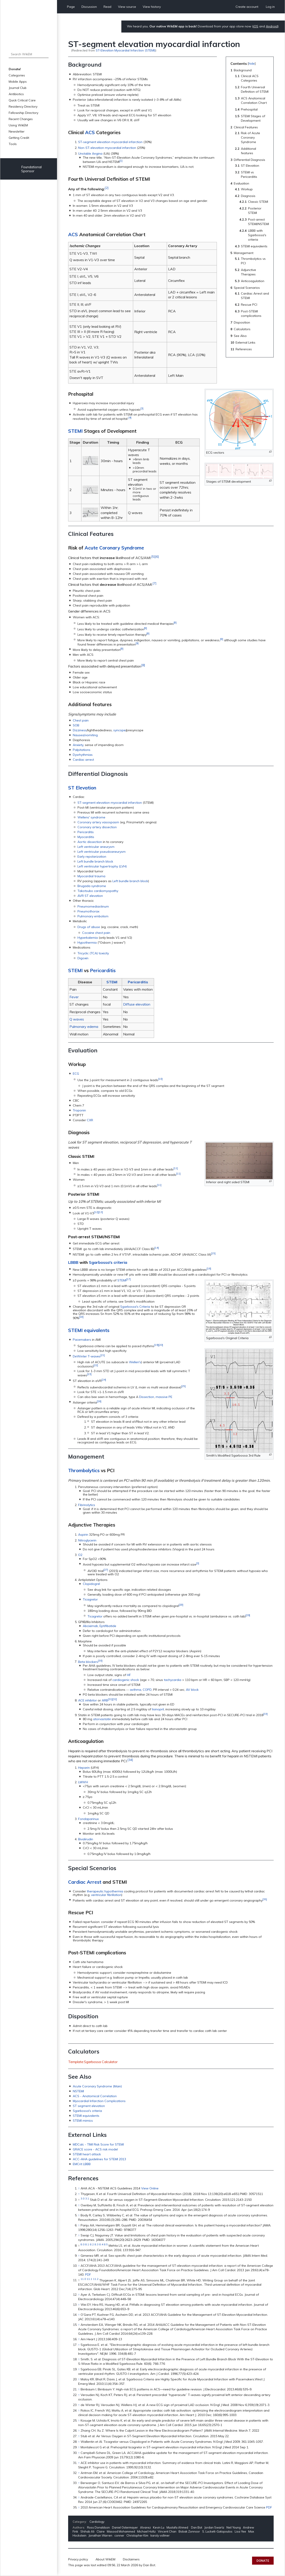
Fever (74, 997)
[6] (157, 556)
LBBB (73, 1262)
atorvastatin (102, 1719)
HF (129, 1675)
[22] (96, 1365)
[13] (100, 1212)
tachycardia (172, 1680)
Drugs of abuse (88, 927)
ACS (90, 132)
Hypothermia (87, 943)
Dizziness (80, 730)
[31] (110, 1699)
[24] (104, 1379)
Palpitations (81, 750)
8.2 (92, 2244)
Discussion (89, 7)
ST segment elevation (89, 2106)
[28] (181, 1604)
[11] (175, 1168)
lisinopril (158, 1709)
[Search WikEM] (29, 54)
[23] (89, 1374)
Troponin (79, 1110)
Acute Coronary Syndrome (114, 548)
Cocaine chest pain (96, 933)
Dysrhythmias (83, 755)
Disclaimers (131, 2559)
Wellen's (135, 1362)
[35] (265, 1899)
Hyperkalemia (87, 938)
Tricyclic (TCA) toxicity (93, 953)
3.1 (87, 2198)
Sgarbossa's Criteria (135, 1307)
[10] (160, 1078)
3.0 (82, 2198)
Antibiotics (16, 94)
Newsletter (16, 131)
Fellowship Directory (23, 113)
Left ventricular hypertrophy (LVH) (102, 866)
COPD (147, 1690)
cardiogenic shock (125, 1680)
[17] (128, 1279)
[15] (213, 1253)
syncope (119, 730)
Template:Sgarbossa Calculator (93, 2062)
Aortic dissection (89, 842)
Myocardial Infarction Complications (99, 2101)
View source (127, 7)
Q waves (76, 1019)
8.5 (106, 2244)
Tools (13, 144)
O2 (80, 1555)
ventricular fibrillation (106, 1895)
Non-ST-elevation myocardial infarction (107, 148)
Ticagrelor (90, 1599)
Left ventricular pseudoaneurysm (101, 852)
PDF (88, 2275)
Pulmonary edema (83, 1026)
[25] (183, 1386)
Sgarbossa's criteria (108, 1262)
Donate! (15, 69)
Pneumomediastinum (93, 906)
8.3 (96, 2244)
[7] (154, 583)
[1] (121, 160)
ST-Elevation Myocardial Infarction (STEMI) (125, 50)
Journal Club (17, 88)
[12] (96, 1212)
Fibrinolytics (86, 1505)
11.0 (83, 2279)
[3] (141, 408)
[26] (99, 1401)
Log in (270, 7)
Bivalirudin (85, 1839)
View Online (150, 2188)
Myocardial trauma (91, 876)
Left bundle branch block (95, 861)
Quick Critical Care (22, 100)
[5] (153, 556)
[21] (102, 1355)
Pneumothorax (88, 911)
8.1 (87, 2244)
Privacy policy (78, 2559)
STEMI (75, 431)
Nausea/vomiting (85, 735)
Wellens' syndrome (91, 817)
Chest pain (81, 720)
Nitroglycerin (87, 1540)
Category (79, 2521)
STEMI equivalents (88, 1330)
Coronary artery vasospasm (98, 822)
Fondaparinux (88, 1819)
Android (272, 26)
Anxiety (78, 745)
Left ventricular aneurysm (95, 847)
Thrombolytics (84, 1470)
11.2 (95, 2279)
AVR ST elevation (90, 896)
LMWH (83, 1782)
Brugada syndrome (91, 886)
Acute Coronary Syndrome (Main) (97, 2086)
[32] (114, 1699)
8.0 (82, 2244)
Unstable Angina (90, 154)
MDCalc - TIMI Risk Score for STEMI (98, 2144)
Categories (17, 75)
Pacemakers (82, 1340)
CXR (90, 1120)
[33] (265, 1713)
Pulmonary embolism (92, 916)
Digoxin (82, 958)
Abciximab (90, 1626)
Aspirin (83, 1535)
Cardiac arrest (83, 760)
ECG (76, 1074)
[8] (175, 622)
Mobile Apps (18, 82)
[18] (81, 1316)
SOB (76, 725)
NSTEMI (78, 2091)
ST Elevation (82, 788)
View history (152, 7)
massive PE (164, 1397)
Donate (262, 2560)
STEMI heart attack (87, 2154)
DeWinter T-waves (86, 1356)
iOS (255, 26)
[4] (129, 417)
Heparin (84, 1768)
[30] (100, 1660)
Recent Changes (21, 119)
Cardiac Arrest (84, 1882)
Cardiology (97, 2521)
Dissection (146, 1397)
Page (71, 7)
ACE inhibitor (87, 1700)
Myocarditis (85, 837)
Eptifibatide (108, 1626)
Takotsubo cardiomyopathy (97, 891)
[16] (209, 1268)
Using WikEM (18, 125)
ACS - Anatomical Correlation (95, 2096)
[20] (161, 1344)
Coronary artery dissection (97, 827)
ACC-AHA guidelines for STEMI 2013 (99, 2159)
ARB (105, 1700)
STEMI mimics (83, 2121)
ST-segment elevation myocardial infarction (110, 142)
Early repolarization (91, 857)
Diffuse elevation (136, 1004)
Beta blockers (88, 1662)
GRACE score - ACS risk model (95, 2149)
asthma (135, 1690)
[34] (130, 1760)
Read (107, 7)
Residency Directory (23, 107)
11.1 (89, 2279)
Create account (247, 7)
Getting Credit (19, 138)
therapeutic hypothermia (105, 1891)
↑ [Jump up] (79, 2188)
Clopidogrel (91, 1584)
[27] (106, 1569)
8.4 (101, 2244)
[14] (156, 1247)
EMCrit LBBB (82, 2164)
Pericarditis (85, 832)
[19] (156, 1344)
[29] (248, 1615)
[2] (106, 188)
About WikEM (105, 2559)
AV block (192, 1690)
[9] (137, 643)
